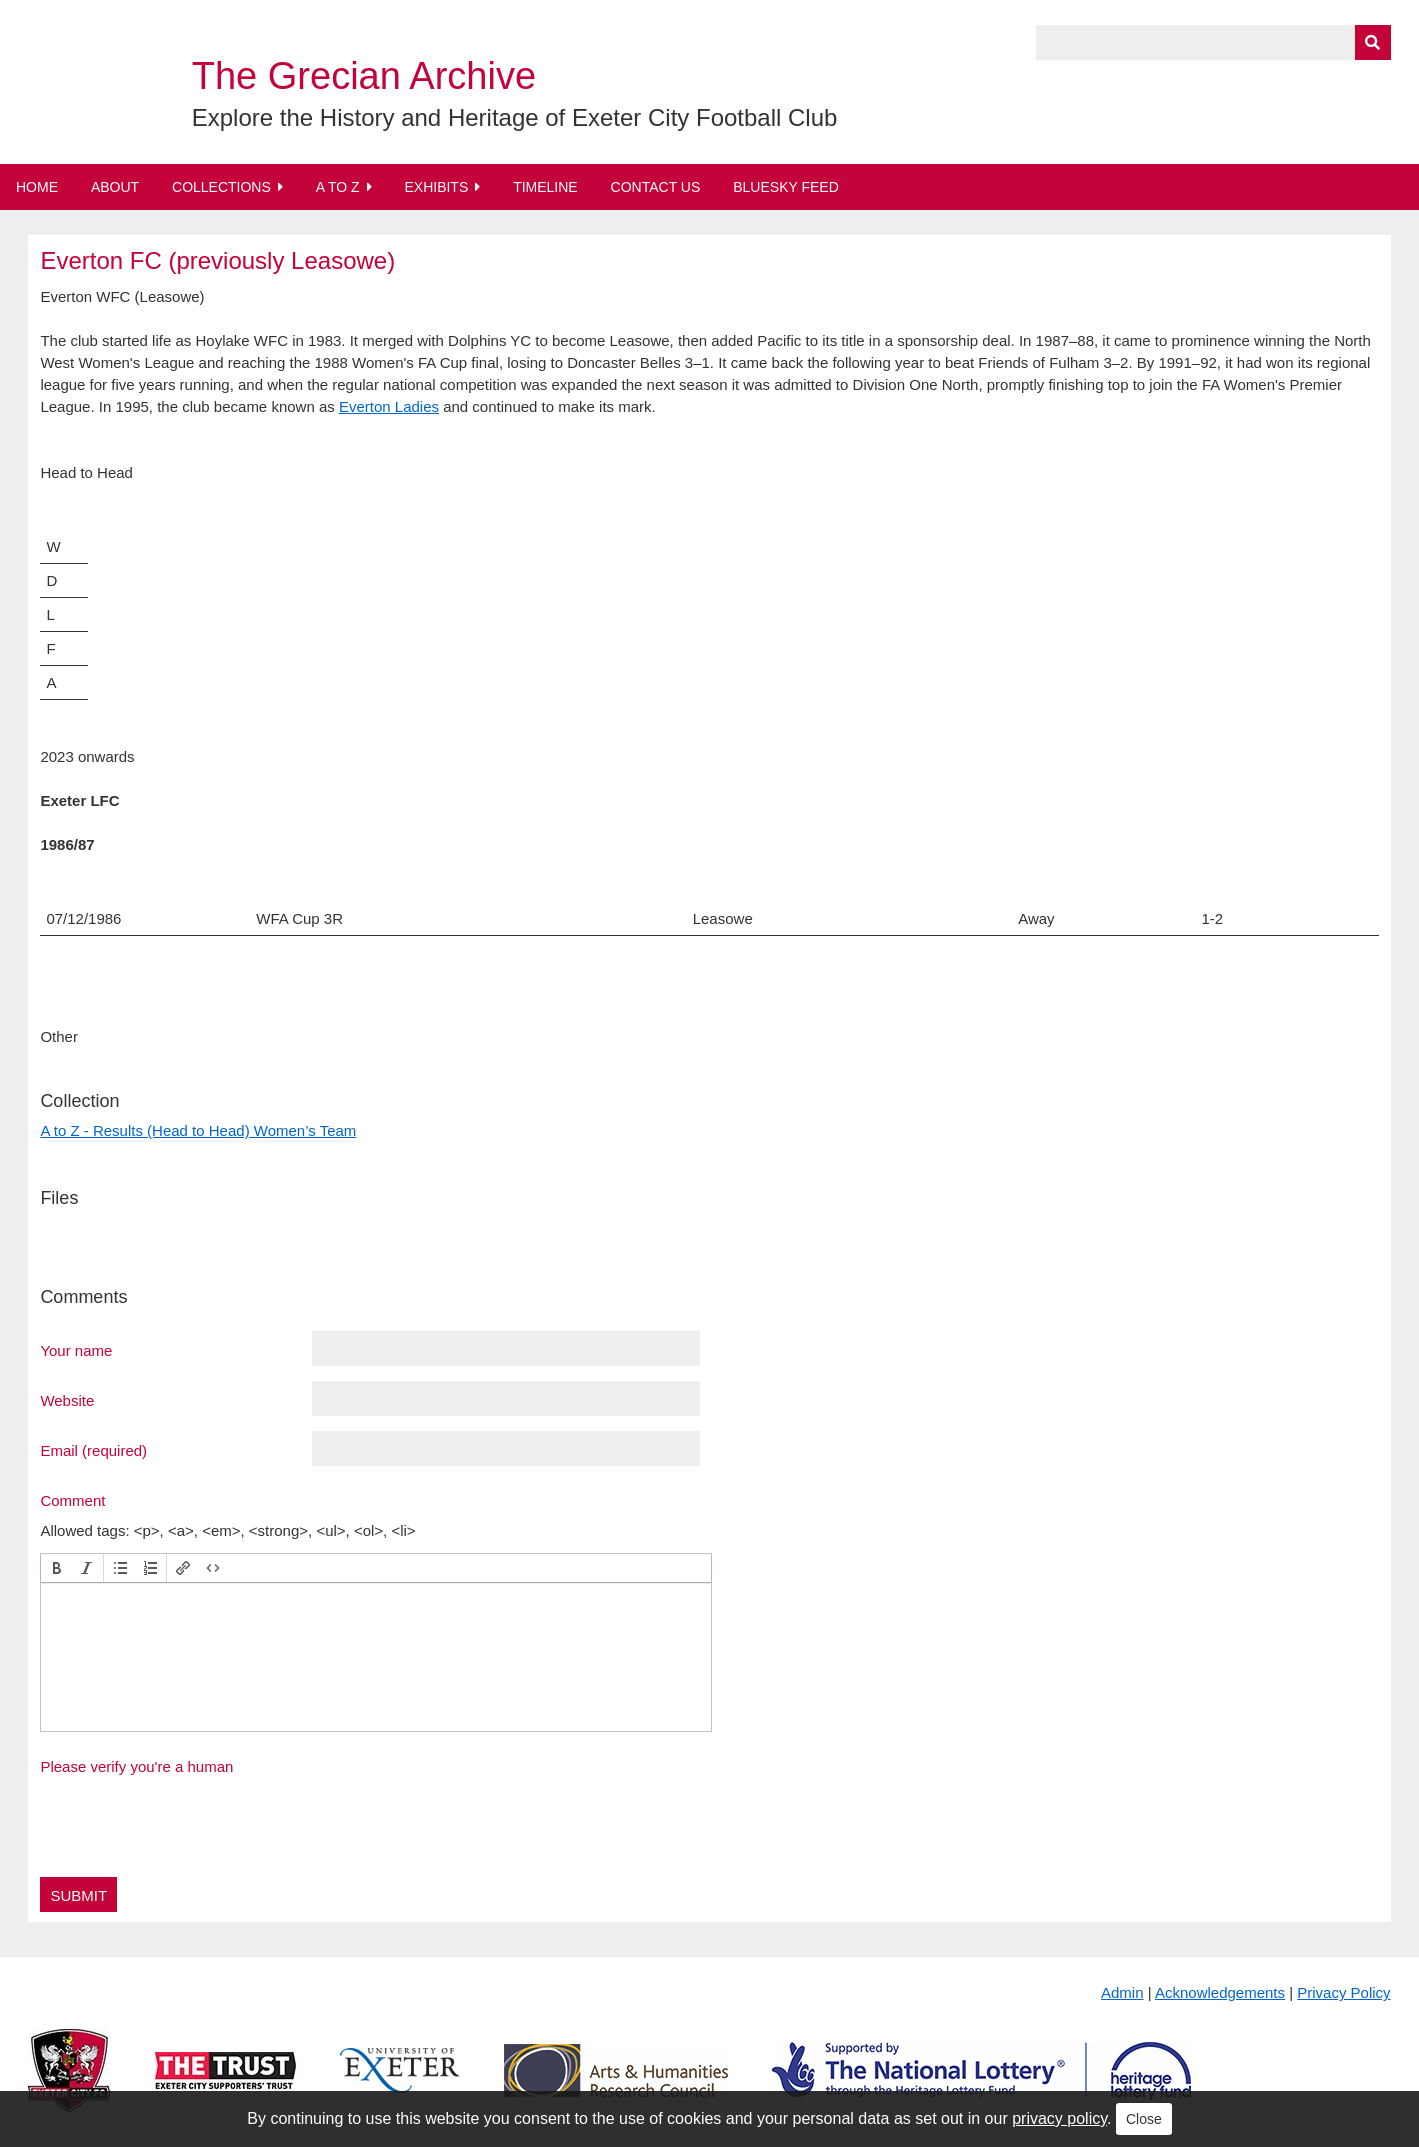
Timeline (545, 187)
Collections (221, 187)
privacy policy (1059, 2118)
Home (37, 187)
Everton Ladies (389, 406)
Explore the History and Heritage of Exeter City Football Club (515, 117)
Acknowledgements (1220, 1992)
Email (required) (93, 1450)
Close (1144, 2119)
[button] (57, 1568)
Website (67, 1400)
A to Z (338, 187)
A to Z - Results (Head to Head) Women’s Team (198, 1130)
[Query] (1213, 42)
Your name (76, 1350)
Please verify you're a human (136, 1766)
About (115, 187)
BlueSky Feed (786, 187)
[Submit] (1373, 42)
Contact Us (656, 187)
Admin (1122, 1992)
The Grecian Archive (364, 76)
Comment (72, 1500)
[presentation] (57, 1568)
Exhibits (436, 187)
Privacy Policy (1343, 1992)
